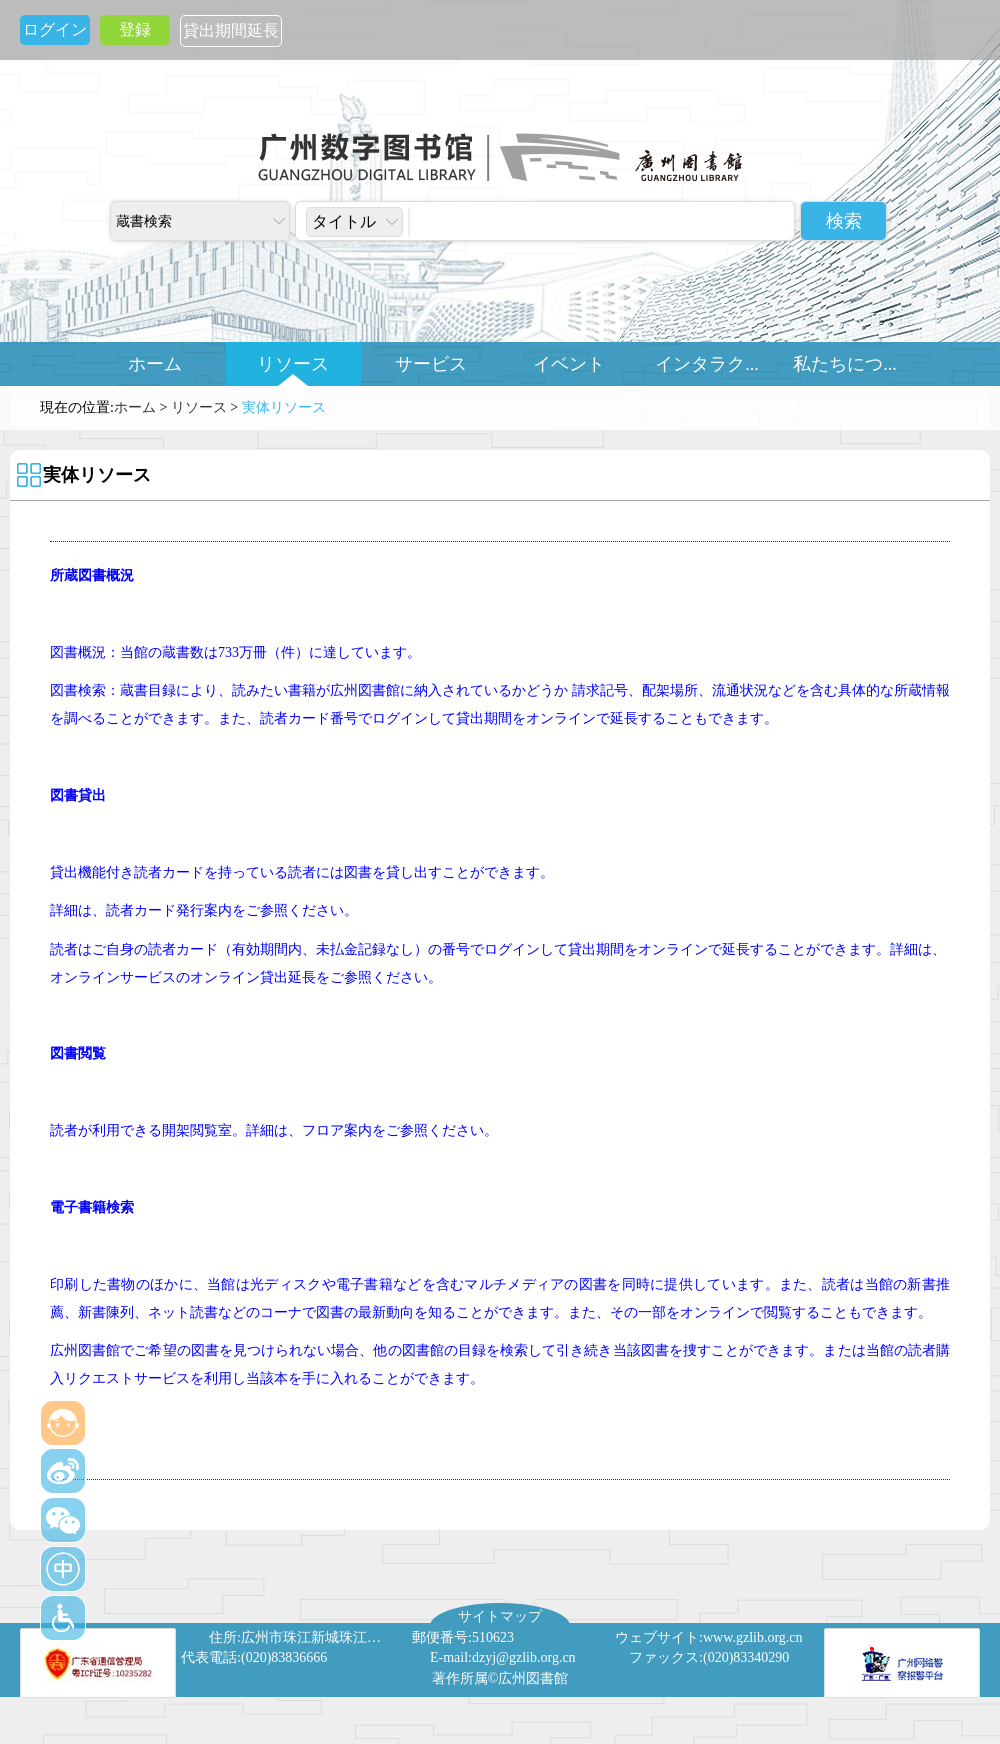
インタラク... (707, 364)
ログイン (55, 29)
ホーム (155, 364)
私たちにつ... (845, 364)
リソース (293, 364)
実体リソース (284, 407)
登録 (135, 29)
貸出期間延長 (231, 30)
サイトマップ (500, 1616)
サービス (431, 364)
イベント (569, 364)
